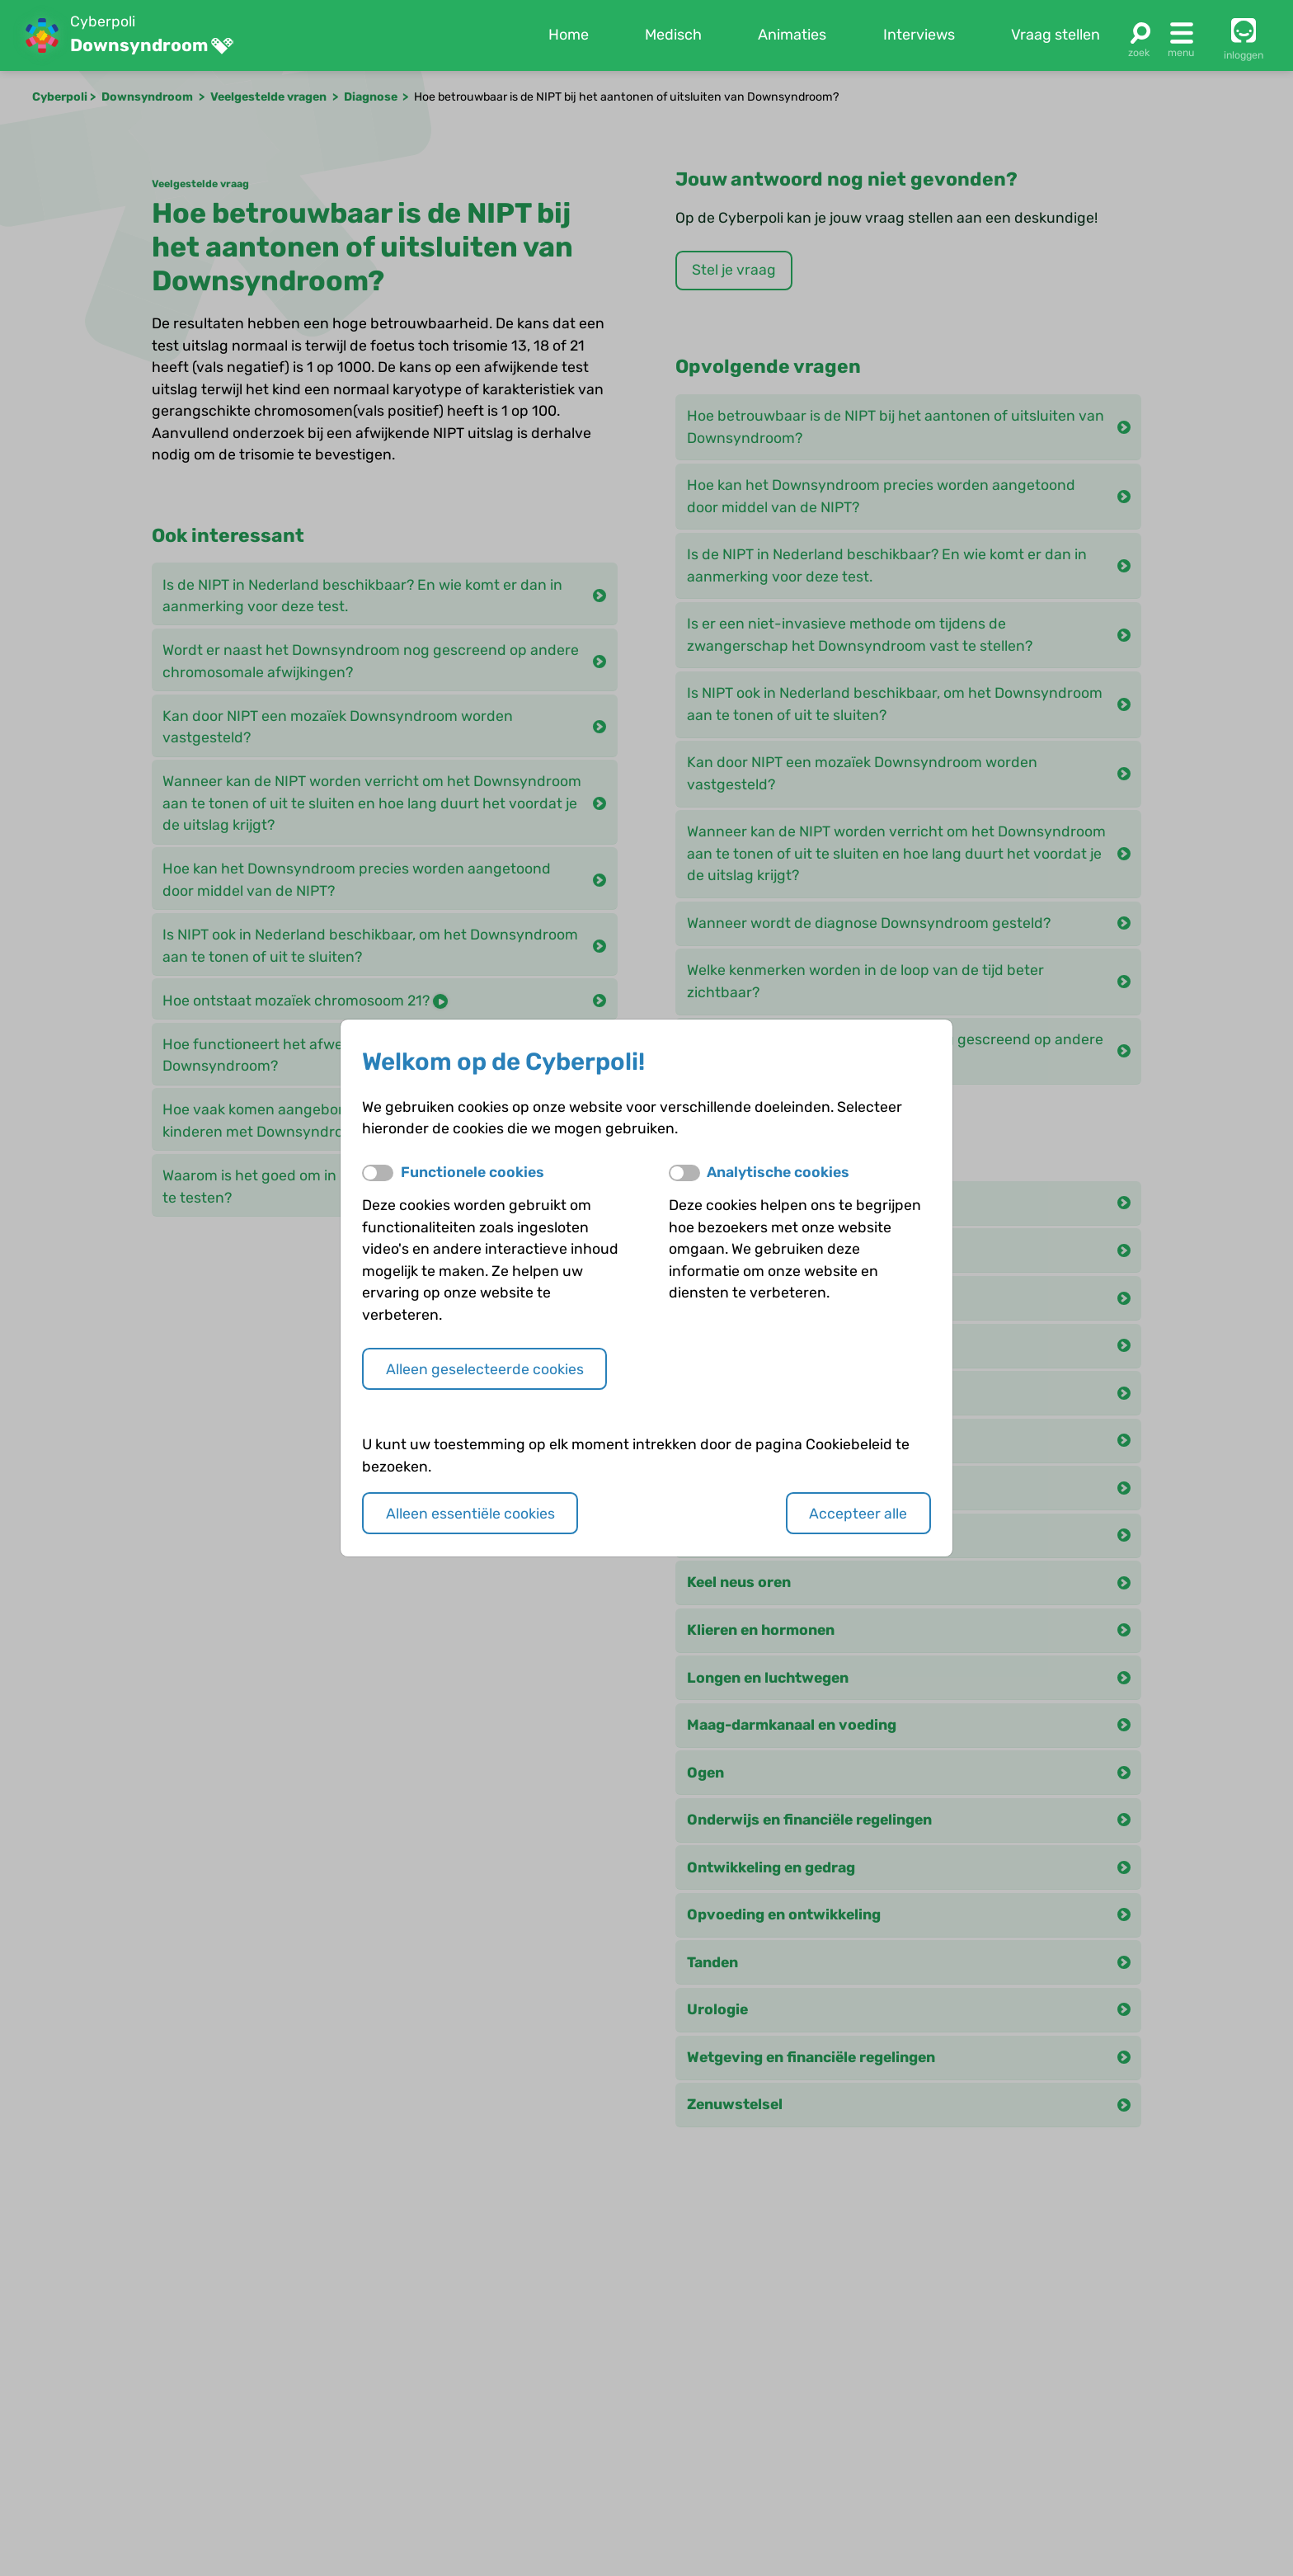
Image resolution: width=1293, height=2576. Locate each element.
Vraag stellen (1055, 35)
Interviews (919, 35)
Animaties (792, 35)
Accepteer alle (858, 1513)
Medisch (673, 35)
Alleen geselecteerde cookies (485, 1368)
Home (568, 35)
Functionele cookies (472, 1171)
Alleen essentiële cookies (470, 1513)
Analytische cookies (778, 1171)
